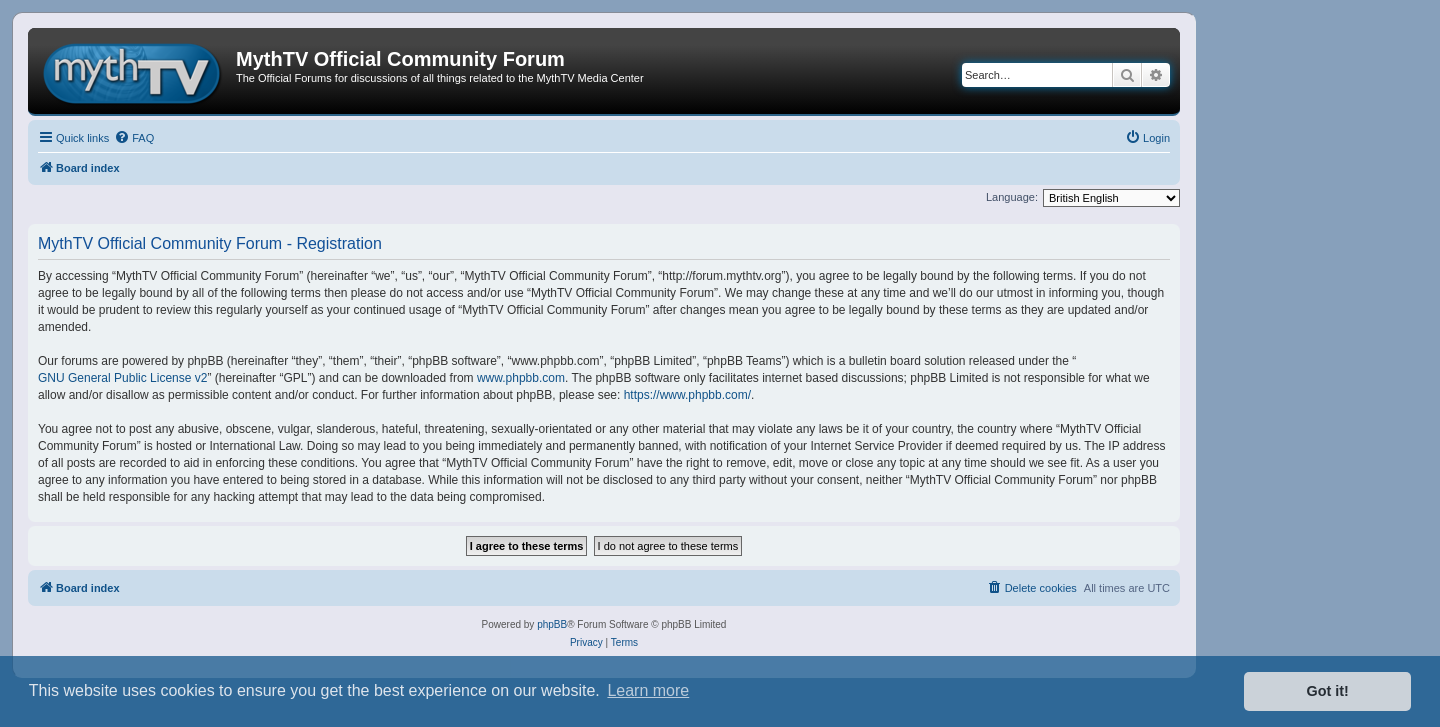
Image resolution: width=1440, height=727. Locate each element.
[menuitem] (134, 138)
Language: (1012, 197)
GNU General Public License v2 (122, 378)
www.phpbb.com (521, 378)
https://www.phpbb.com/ (687, 395)
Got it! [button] (1328, 691)
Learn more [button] (648, 690)
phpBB (552, 624)
